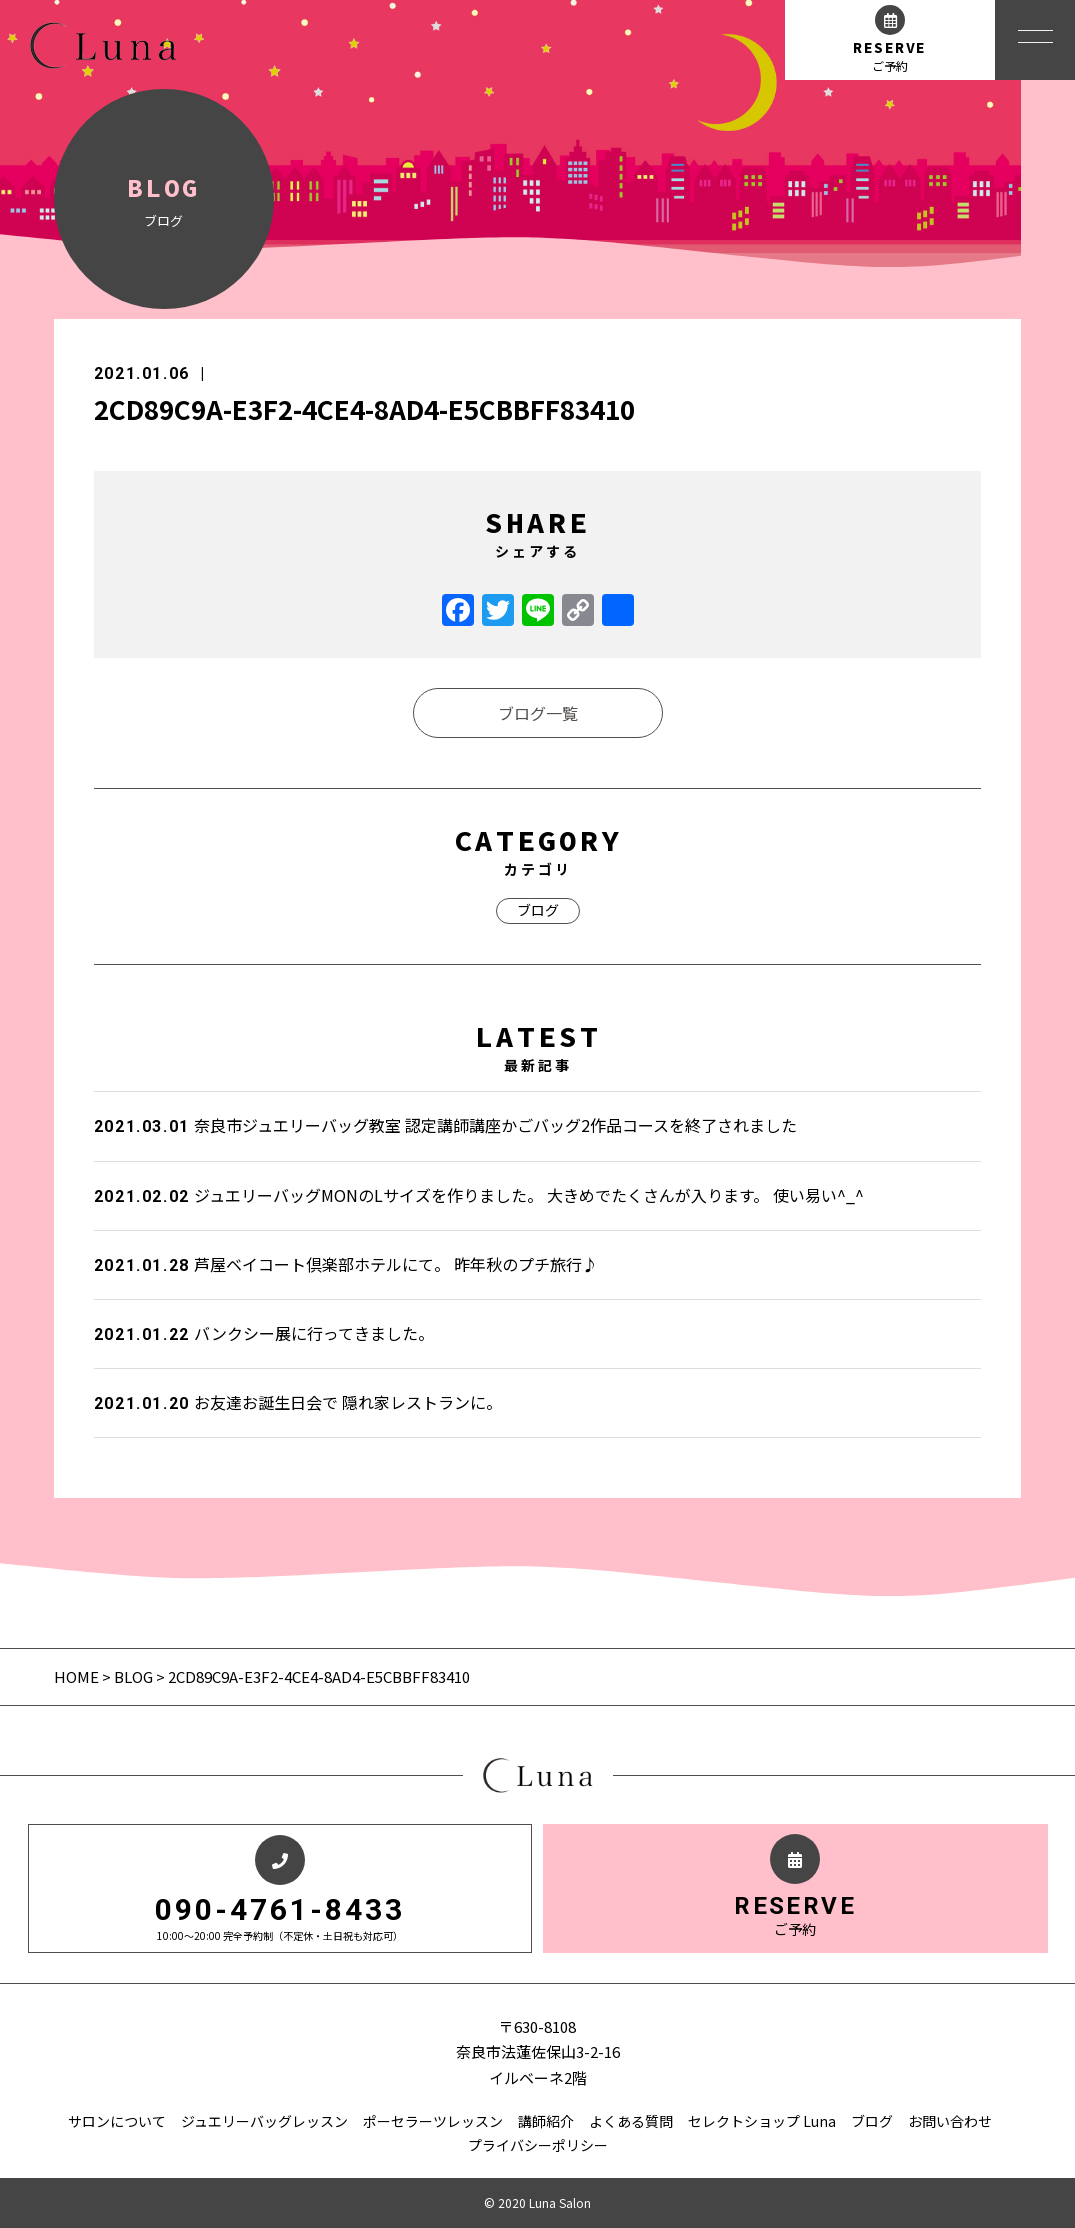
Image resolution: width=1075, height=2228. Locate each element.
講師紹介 (546, 2121)
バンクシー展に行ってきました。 (264, 1333)
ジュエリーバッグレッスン (264, 2121)
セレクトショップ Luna (762, 2121)
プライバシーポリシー (538, 2145)
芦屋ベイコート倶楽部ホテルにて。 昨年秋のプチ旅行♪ (346, 1264)
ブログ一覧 (538, 713)
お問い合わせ (950, 2121)
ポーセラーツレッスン (433, 2121)
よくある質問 (631, 2121)
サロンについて (117, 2121)
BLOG (133, 1676)
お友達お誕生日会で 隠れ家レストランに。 (298, 1402)
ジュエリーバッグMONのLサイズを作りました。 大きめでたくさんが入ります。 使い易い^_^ (479, 1195)
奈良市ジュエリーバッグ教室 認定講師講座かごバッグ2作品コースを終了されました (445, 1125)
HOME (78, 1676)
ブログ (538, 910)
